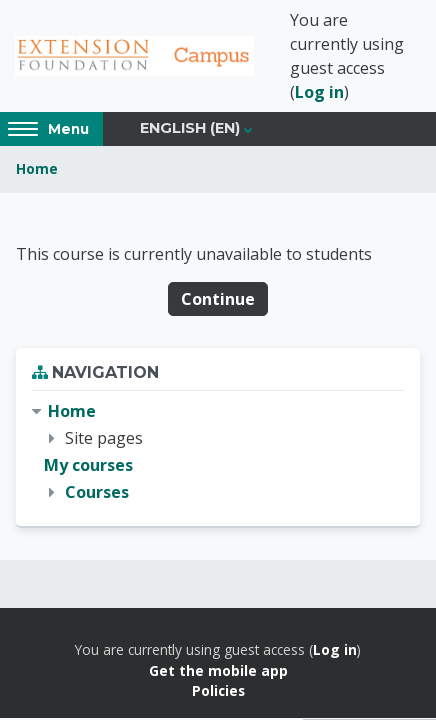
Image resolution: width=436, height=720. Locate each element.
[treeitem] (218, 452)
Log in (319, 92)
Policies (218, 690)
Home (37, 168)
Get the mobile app (218, 670)
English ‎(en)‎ (190, 128)
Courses (97, 492)
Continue (218, 299)
